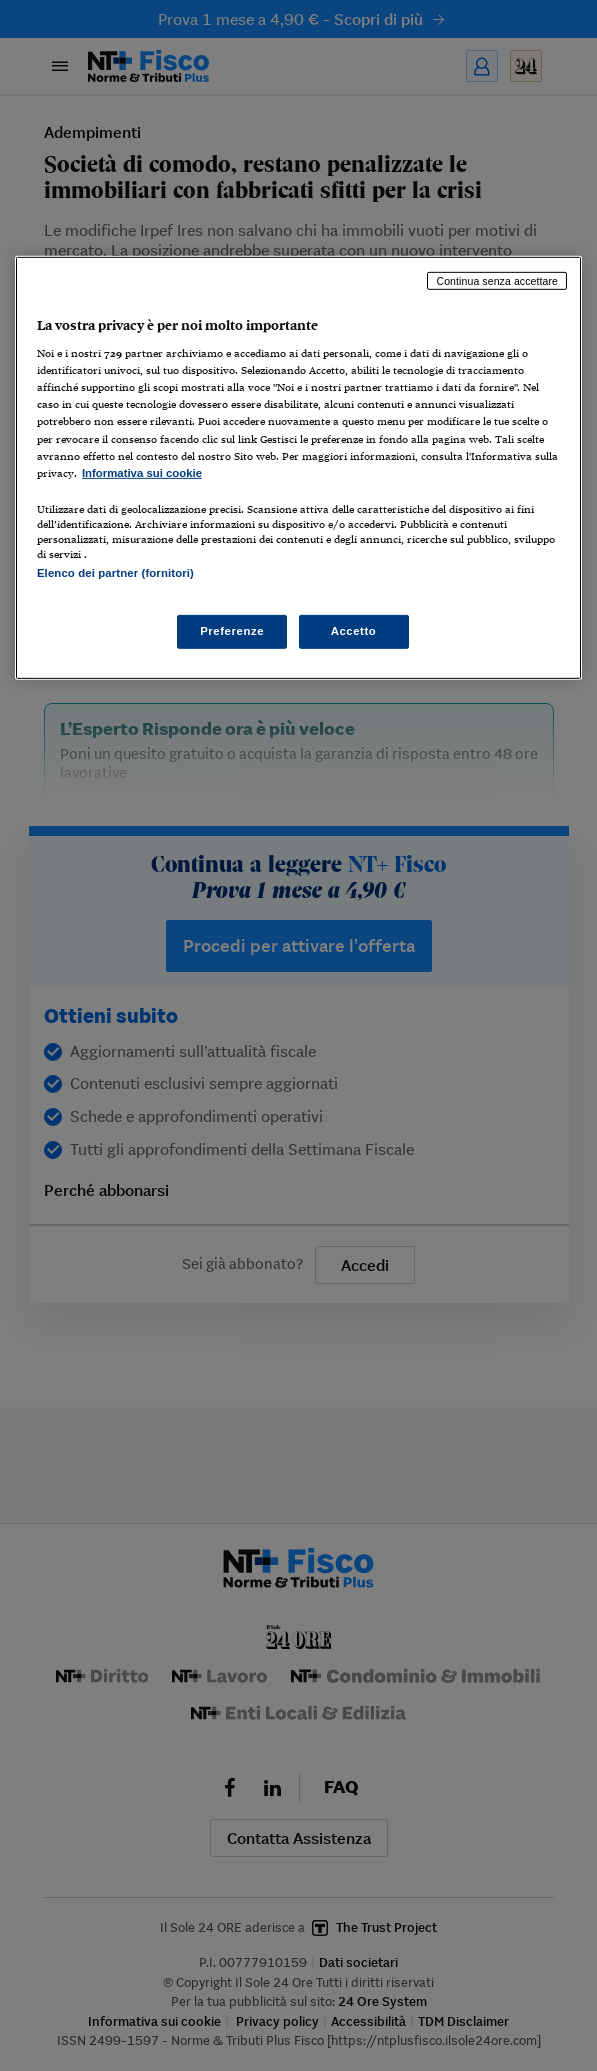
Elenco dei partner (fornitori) (115, 573)
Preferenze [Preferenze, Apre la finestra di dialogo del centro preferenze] (232, 631)
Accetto (354, 631)
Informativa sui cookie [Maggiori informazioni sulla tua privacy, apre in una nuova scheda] (142, 473)
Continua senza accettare (497, 280)
